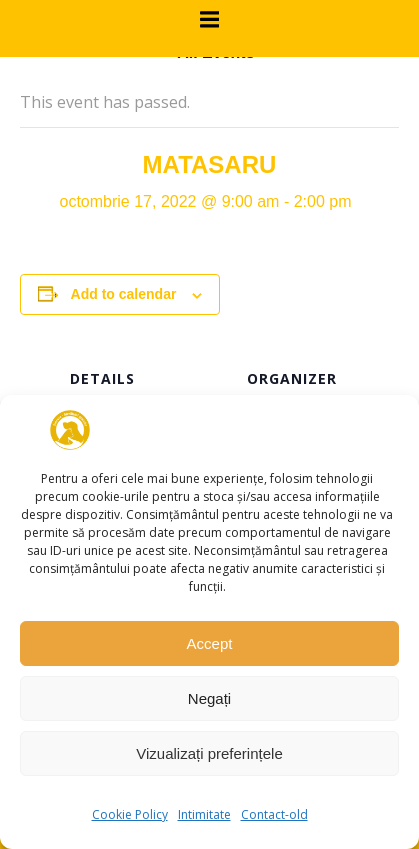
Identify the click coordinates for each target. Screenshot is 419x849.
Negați (209, 698)
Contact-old (274, 814)
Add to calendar (124, 294)
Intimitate (204, 814)
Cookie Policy (130, 814)
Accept (210, 643)
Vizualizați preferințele (209, 753)
